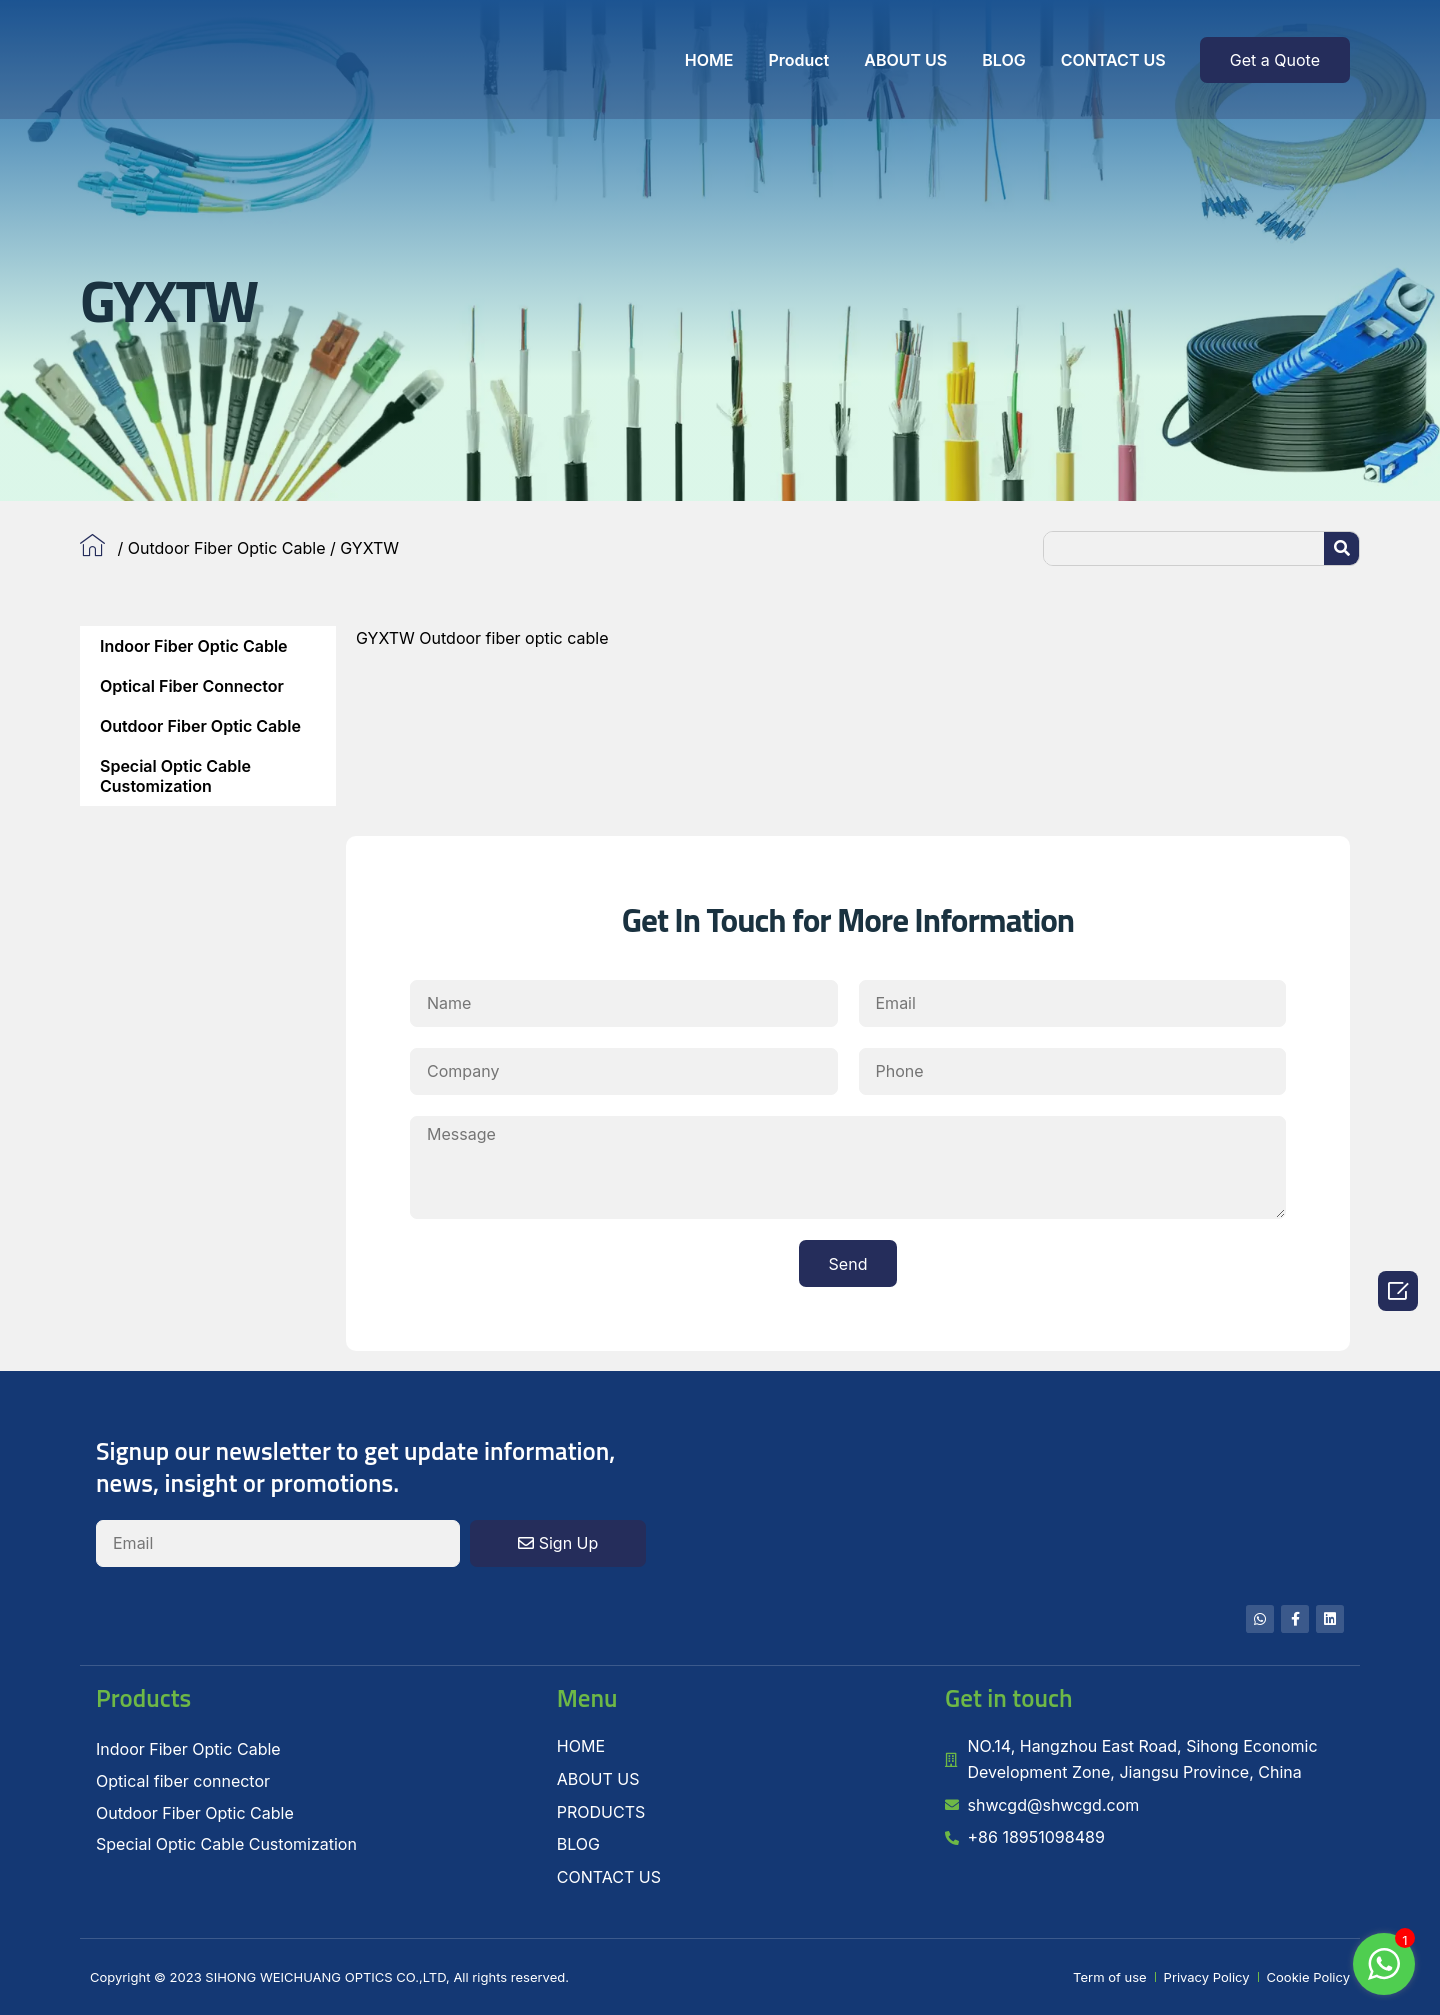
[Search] (1341, 548)
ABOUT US (905, 60)
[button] (1275, 60)
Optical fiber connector (192, 686)
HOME (709, 60)
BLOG (1003, 60)
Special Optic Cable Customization (175, 776)
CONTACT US (1113, 60)
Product (798, 60)
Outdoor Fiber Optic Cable (227, 548)
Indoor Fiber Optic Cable (194, 646)
